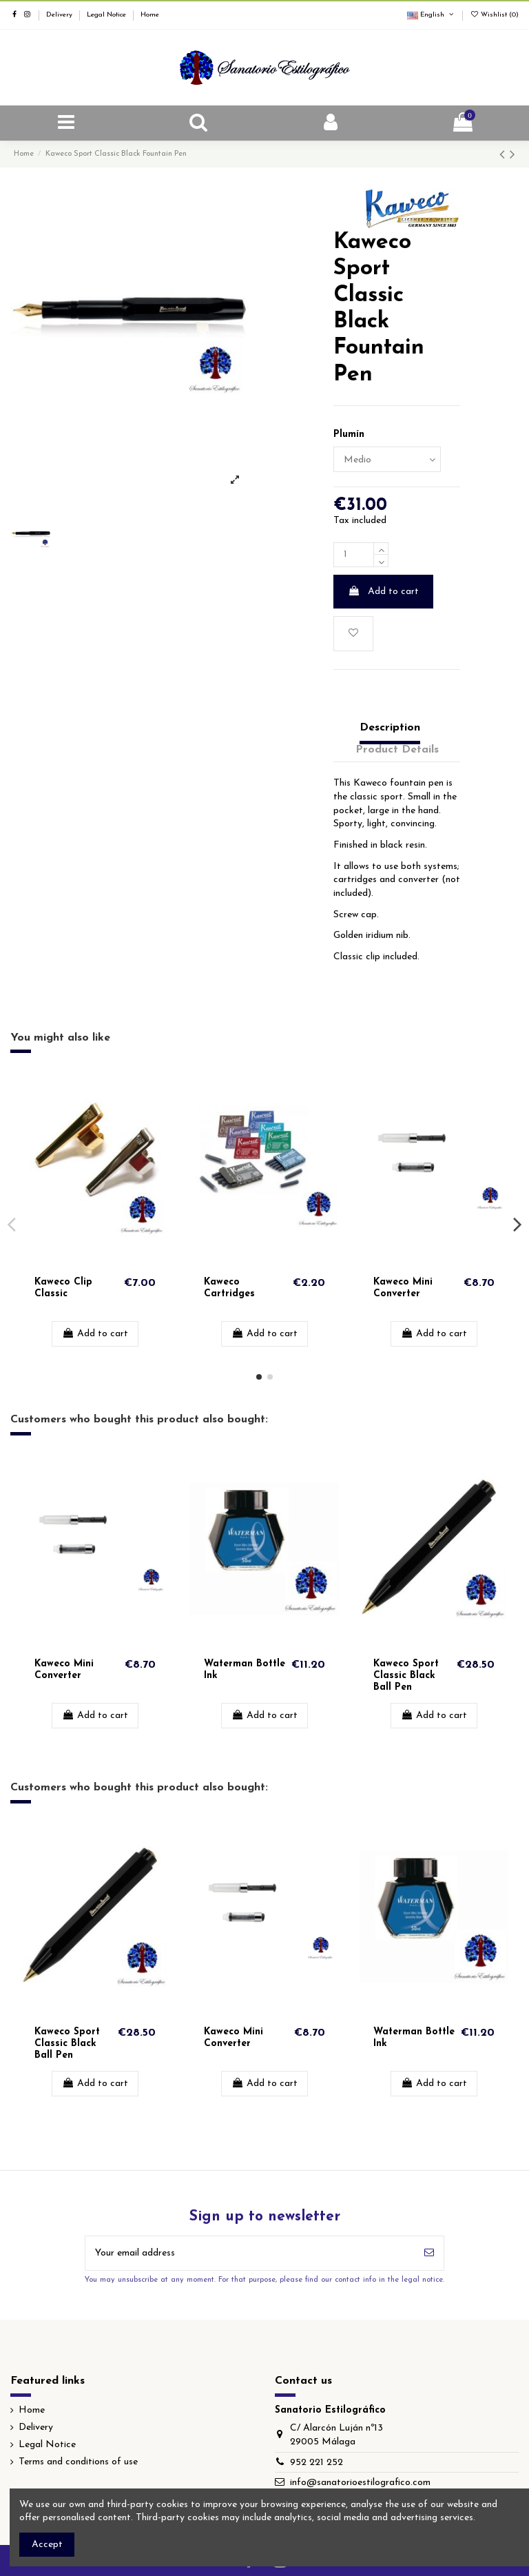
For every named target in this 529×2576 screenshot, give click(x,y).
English (431, 15)
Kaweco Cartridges (229, 1288)
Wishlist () (494, 15)
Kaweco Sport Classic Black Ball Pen (406, 1676)
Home (150, 15)
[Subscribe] (429, 2253)
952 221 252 (316, 2462)
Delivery (60, 15)
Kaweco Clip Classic (63, 1288)
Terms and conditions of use (78, 2462)
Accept (47, 2544)
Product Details (397, 749)
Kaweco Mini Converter (403, 1288)
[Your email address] (250, 2253)
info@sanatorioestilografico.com (360, 2482)
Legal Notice (107, 15)
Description (390, 727)
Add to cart (383, 591)
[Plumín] (387, 459)
